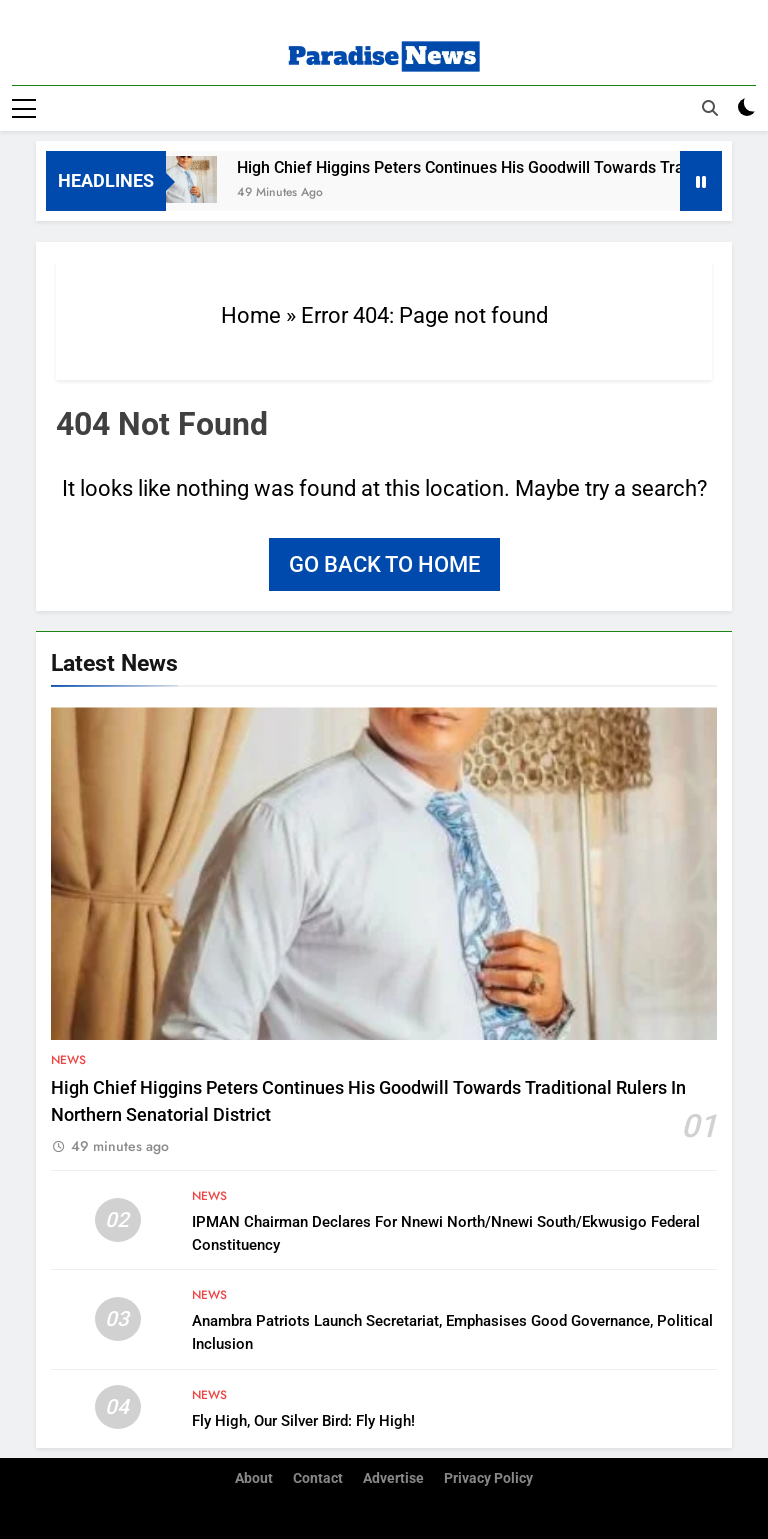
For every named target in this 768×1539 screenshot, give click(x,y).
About (254, 1478)
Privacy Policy (488, 1478)
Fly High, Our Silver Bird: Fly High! (303, 1421)
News (68, 1060)
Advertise (393, 1478)
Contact (318, 1478)
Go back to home (384, 564)
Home (251, 315)
